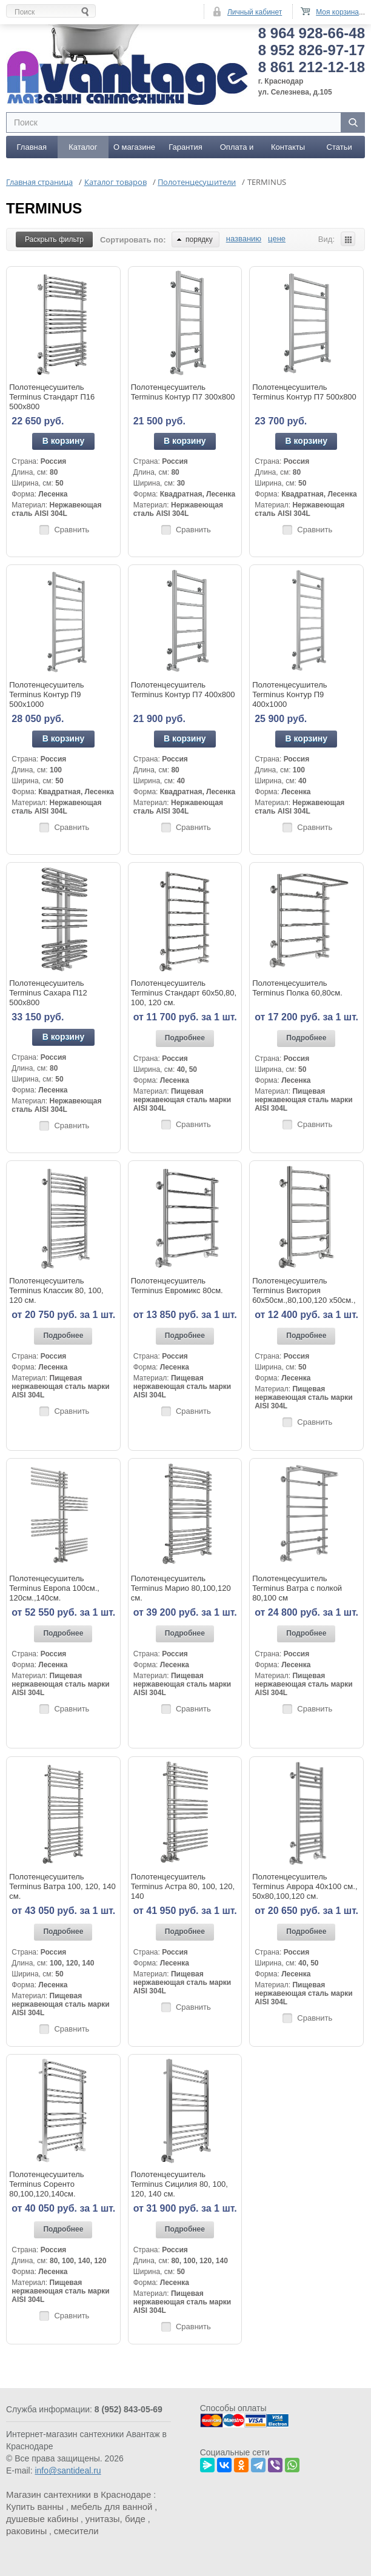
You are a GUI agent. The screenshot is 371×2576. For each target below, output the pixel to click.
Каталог (83, 146)
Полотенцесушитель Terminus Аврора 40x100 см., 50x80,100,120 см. (304, 1886)
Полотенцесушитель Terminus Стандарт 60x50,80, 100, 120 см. (183, 991)
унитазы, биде (115, 2518)
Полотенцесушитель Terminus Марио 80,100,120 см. (181, 1587)
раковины (26, 2530)
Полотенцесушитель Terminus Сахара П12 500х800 (48, 991)
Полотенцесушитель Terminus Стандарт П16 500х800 (52, 395)
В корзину (63, 439)
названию (243, 238)
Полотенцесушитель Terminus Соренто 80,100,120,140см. (46, 2183)
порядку (195, 239)
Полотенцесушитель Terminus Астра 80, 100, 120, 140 (183, 1886)
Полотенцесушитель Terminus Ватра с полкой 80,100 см (297, 1587)
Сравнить (71, 528)
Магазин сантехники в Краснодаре (78, 2494)
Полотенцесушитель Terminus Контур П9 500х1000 (46, 694)
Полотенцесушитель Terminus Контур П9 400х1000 (289, 694)
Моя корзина (337, 12)
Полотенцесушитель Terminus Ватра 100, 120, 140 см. (62, 1886)
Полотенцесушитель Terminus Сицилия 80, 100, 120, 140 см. (179, 2183)
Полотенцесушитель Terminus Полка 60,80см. (297, 986)
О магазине (134, 146)
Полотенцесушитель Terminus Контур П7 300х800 (183, 390)
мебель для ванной (112, 2506)
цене (277, 238)
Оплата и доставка (237, 150)
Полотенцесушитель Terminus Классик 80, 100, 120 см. (56, 1290)
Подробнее (185, 1036)
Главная (32, 146)
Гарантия (185, 146)
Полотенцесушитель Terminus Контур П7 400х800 (183, 689)
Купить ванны (35, 2506)
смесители (76, 2530)
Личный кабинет (254, 12)
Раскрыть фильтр (54, 239)
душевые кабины (42, 2518)
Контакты (288, 146)
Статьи (339, 146)
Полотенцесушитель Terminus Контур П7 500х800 (304, 390)
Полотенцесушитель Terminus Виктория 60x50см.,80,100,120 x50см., (303, 1290)
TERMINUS (44, 207)
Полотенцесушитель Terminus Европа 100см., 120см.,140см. (54, 1587)
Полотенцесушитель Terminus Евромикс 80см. (177, 1285)
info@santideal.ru (68, 2470)
